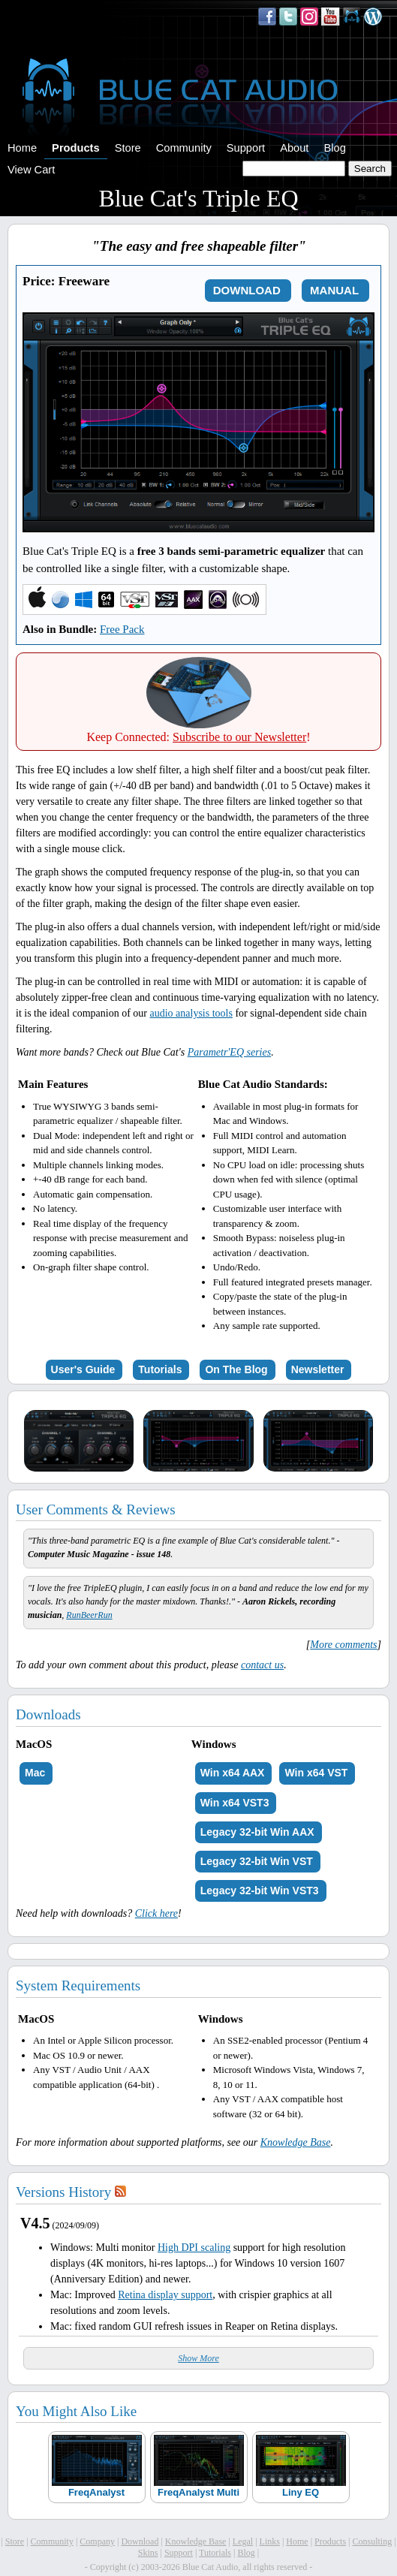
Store (128, 148)
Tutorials (160, 1369)
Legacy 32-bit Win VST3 (259, 1891)
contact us (262, 1665)
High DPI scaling (194, 2247)
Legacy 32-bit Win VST (256, 1861)
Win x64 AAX (232, 1773)
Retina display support (165, 2294)
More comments (343, 1644)
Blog (334, 148)
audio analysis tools (190, 1013)
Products (76, 148)
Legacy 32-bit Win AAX (257, 1832)
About (294, 148)
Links (270, 2541)
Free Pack (122, 629)
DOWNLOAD (247, 290)
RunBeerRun (89, 1615)
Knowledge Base (295, 2142)
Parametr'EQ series (229, 1052)
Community (184, 148)
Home (22, 148)
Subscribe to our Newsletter (239, 737)
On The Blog (236, 1369)
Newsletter (317, 1369)
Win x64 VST (315, 1773)
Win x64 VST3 (234, 1803)
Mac (35, 1773)
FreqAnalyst (96, 2492)
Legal (243, 2541)
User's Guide (83, 1369)
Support (246, 148)
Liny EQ (300, 2492)
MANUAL (334, 290)
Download (139, 2541)
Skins (148, 2552)
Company (97, 2541)
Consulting (372, 2541)
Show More (198, 2358)
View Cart (31, 170)
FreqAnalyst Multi (198, 2492)
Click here (156, 1913)
